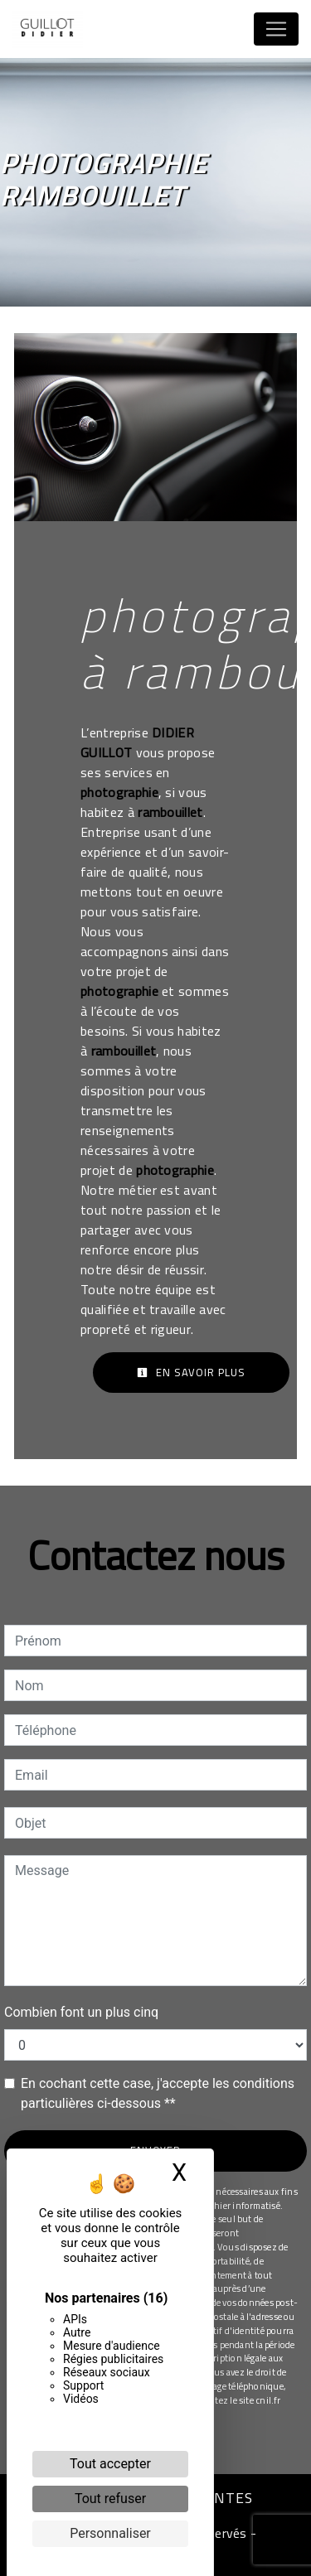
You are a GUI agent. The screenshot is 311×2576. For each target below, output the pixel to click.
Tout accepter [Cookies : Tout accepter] (110, 2464)
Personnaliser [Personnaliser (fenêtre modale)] (110, 2533)
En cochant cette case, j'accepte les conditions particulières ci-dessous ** (157, 2093)
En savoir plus (191, 1372)
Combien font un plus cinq (81, 2012)
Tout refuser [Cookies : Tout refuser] (110, 2498)
